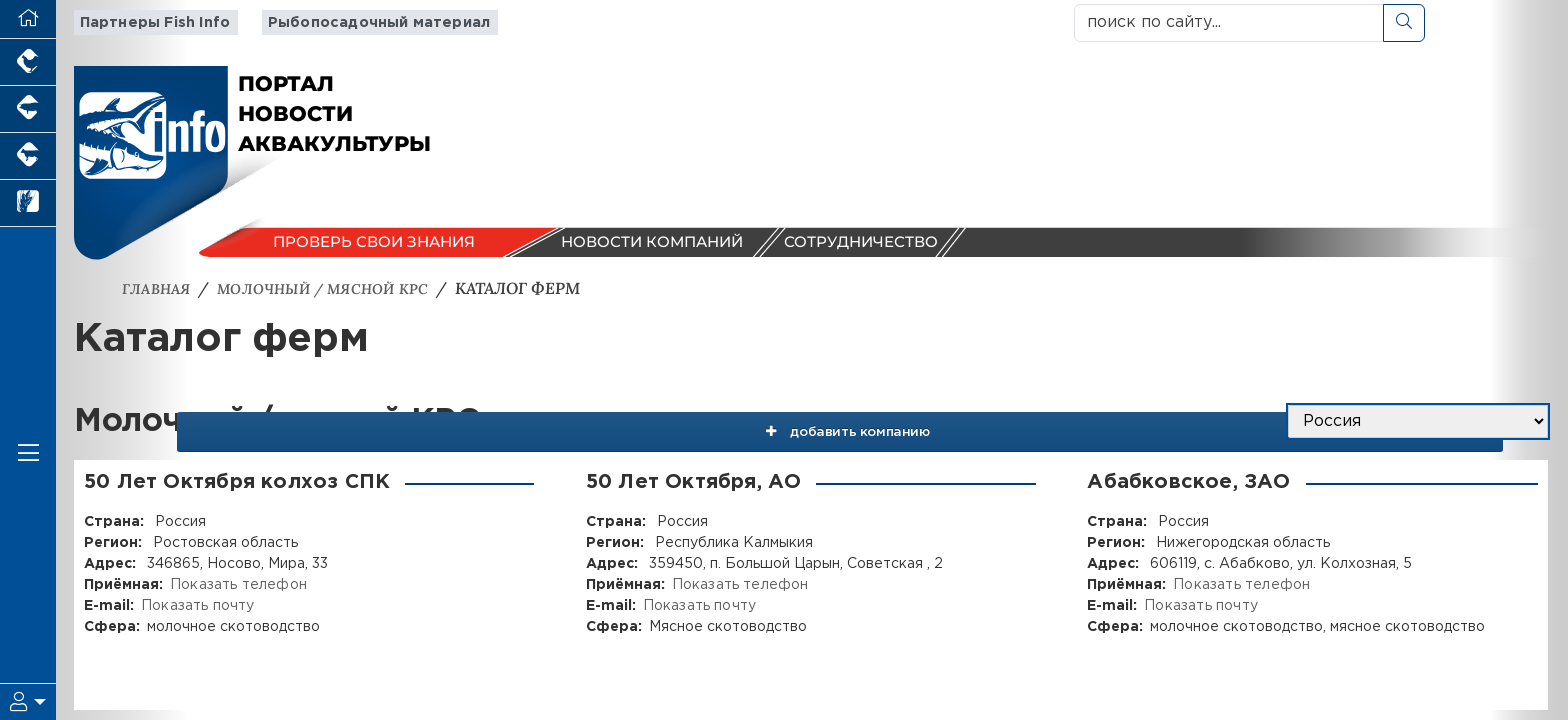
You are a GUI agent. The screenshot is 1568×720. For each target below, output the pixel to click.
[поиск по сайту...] (1229, 23)
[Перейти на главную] (28, 19)
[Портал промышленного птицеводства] (28, 62)
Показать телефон (237, 585)
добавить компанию (1033, 422)
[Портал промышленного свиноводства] (28, 109)
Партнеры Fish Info (147, 22)
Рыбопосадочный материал (362, 22)
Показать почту (196, 606)
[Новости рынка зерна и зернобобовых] (28, 203)
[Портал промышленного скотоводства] (28, 156)
